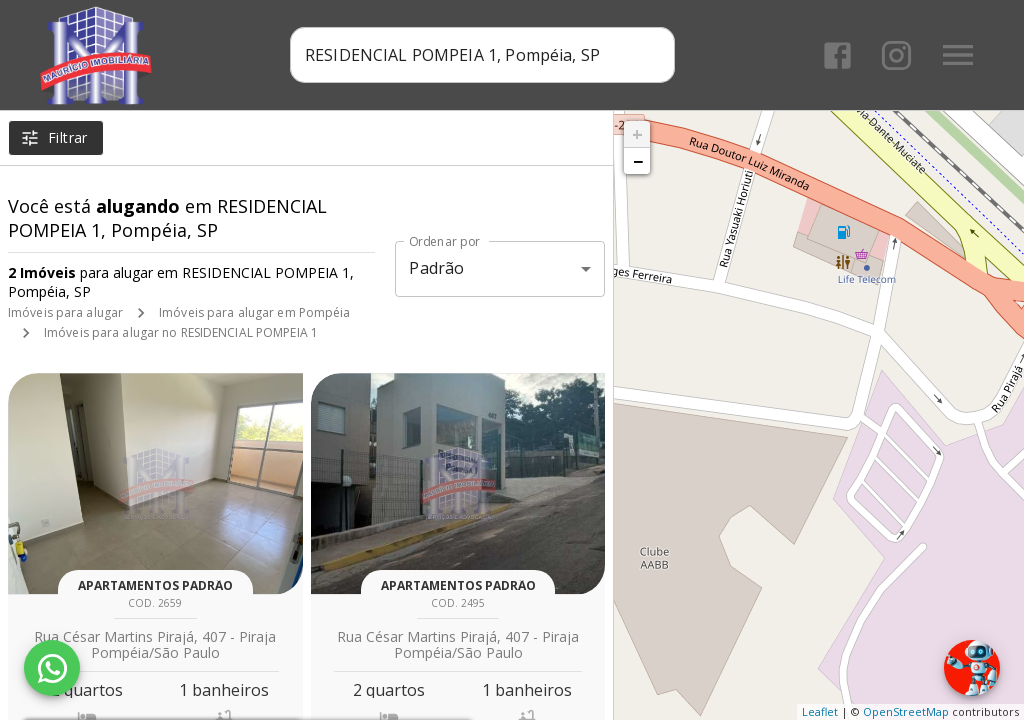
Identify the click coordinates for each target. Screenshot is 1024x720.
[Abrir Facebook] (837, 55)
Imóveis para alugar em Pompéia (254, 312)
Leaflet (820, 711)
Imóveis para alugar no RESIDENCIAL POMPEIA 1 (181, 332)
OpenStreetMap (906, 711)
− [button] (638, 161)
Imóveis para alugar (65, 312)
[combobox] (482, 55)
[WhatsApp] (52, 668)
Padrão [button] (436, 268)
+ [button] (637, 134)
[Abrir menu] (958, 55)
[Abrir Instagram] (896, 55)
